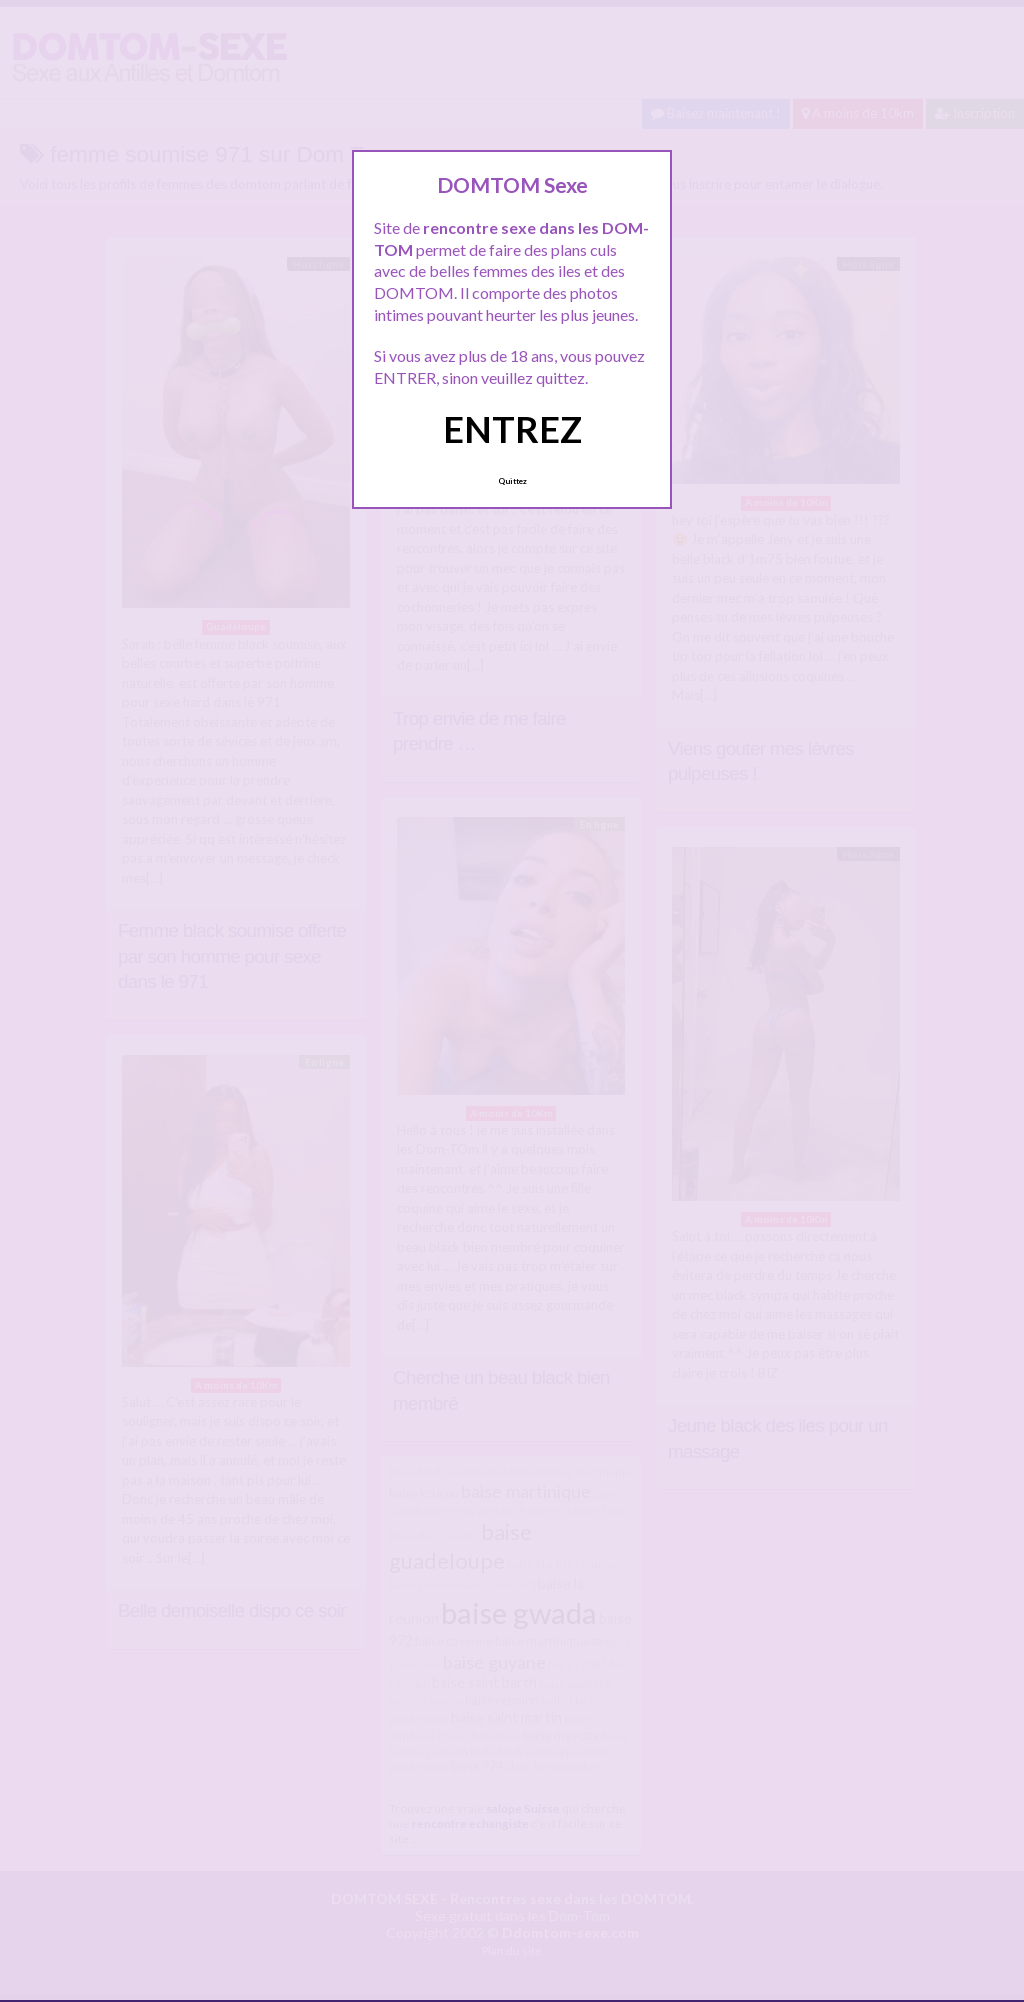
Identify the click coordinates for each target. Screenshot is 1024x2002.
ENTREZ (512, 429)
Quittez (512, 481)
